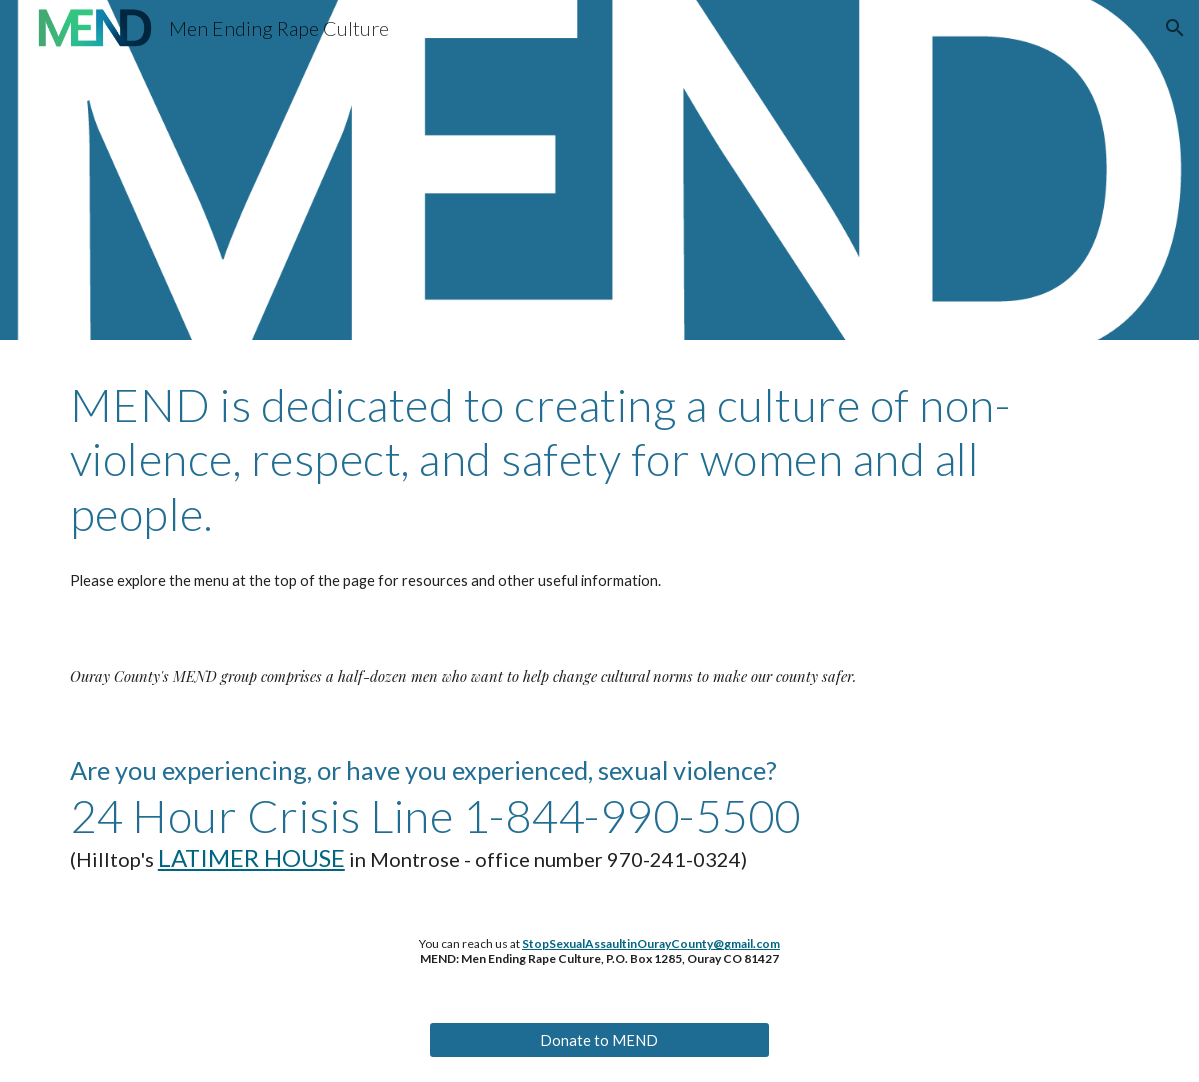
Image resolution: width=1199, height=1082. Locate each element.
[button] (1175, 28)
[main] (599, 459)
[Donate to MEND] (599, 1040)
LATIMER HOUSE (251, 857)
